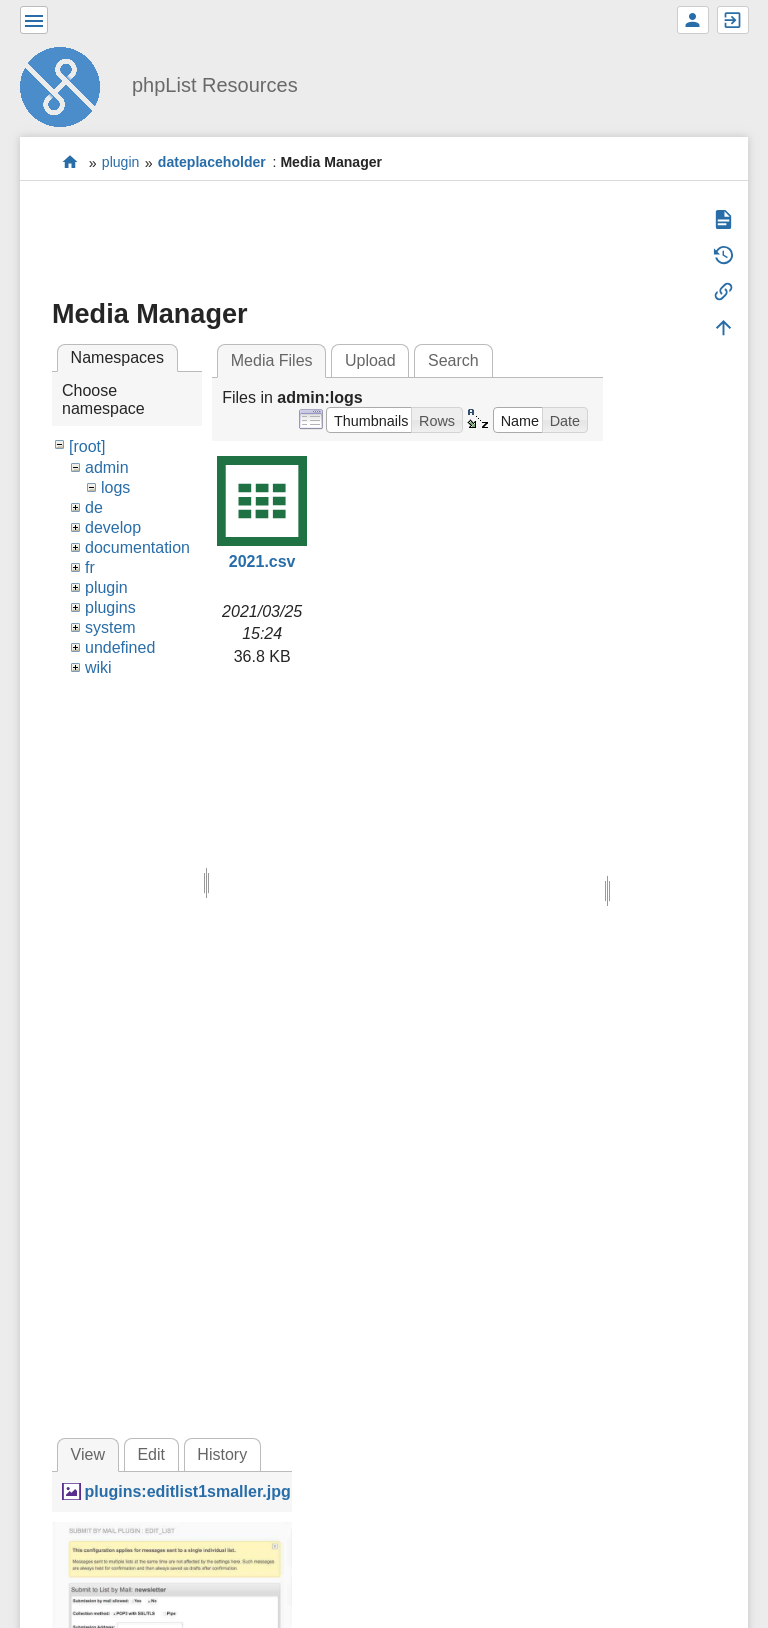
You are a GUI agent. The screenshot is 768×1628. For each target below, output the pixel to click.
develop (113, 527)
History (222, 1454)
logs (115, 487)
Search (453, 360)
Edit (151, 1454)
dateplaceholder (212, 163)
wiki (98, 667)
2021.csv (262, 561)
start (70, 162)
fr (90, 567)
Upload (370, 360)
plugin (121, 163)
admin (107, 467)
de (94, 507)
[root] (87, 446)
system (110, 627)
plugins (110, 607)
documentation (137, 547)
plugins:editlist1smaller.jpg (187, 1491)
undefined (120, 647)
